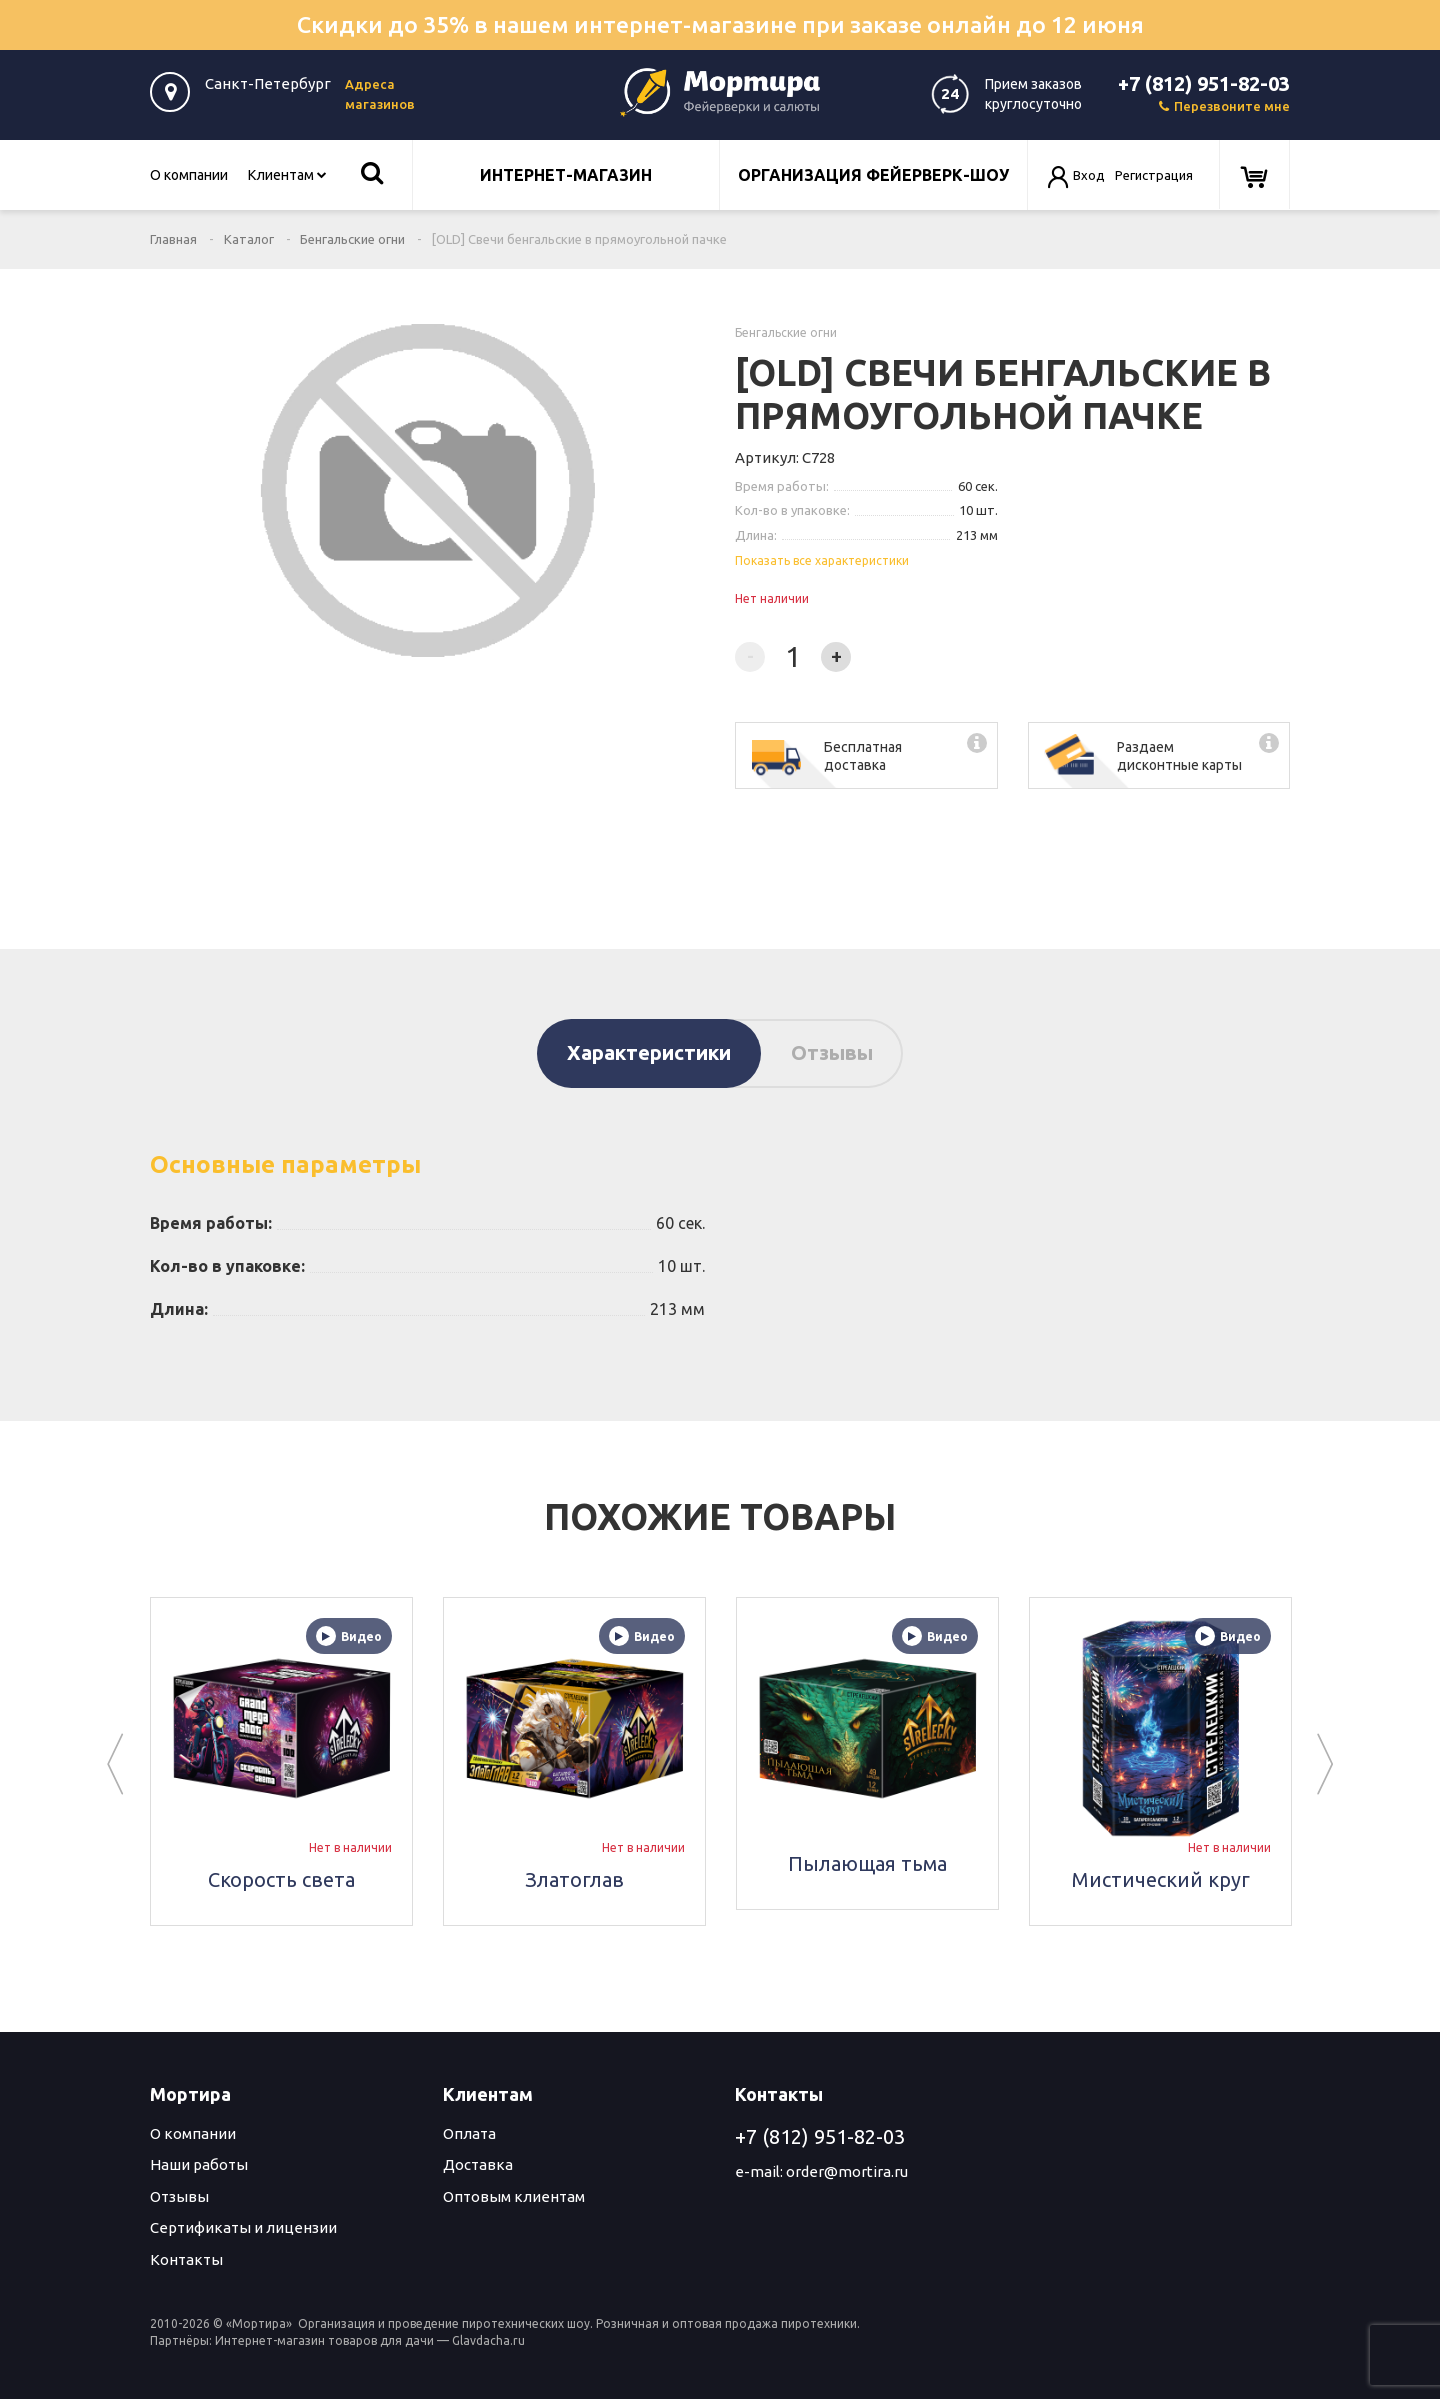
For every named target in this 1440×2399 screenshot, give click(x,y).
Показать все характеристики (822, 560)
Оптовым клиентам (514, 2196)
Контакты (186, 2259)
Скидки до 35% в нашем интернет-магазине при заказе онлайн (720, 24)
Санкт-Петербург (268, 83)
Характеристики (649, 1052)
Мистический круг (1161, 1879)
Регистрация (1154, 175)
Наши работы (199, 2164)
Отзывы (832, 1052)
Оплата (469, 2133)
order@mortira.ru (847, 2171)
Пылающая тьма (867, 1863)
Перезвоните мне (1224, 106)
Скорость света (281, 1879)
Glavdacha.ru (488, 2340)
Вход (1089, 175)
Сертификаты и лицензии (243, 2227)
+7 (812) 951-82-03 (1204, 83)
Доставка (478, 2164)
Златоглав (574, 1879)
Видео (349, 1636)
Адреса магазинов (380, 94)
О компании (189, 175)
